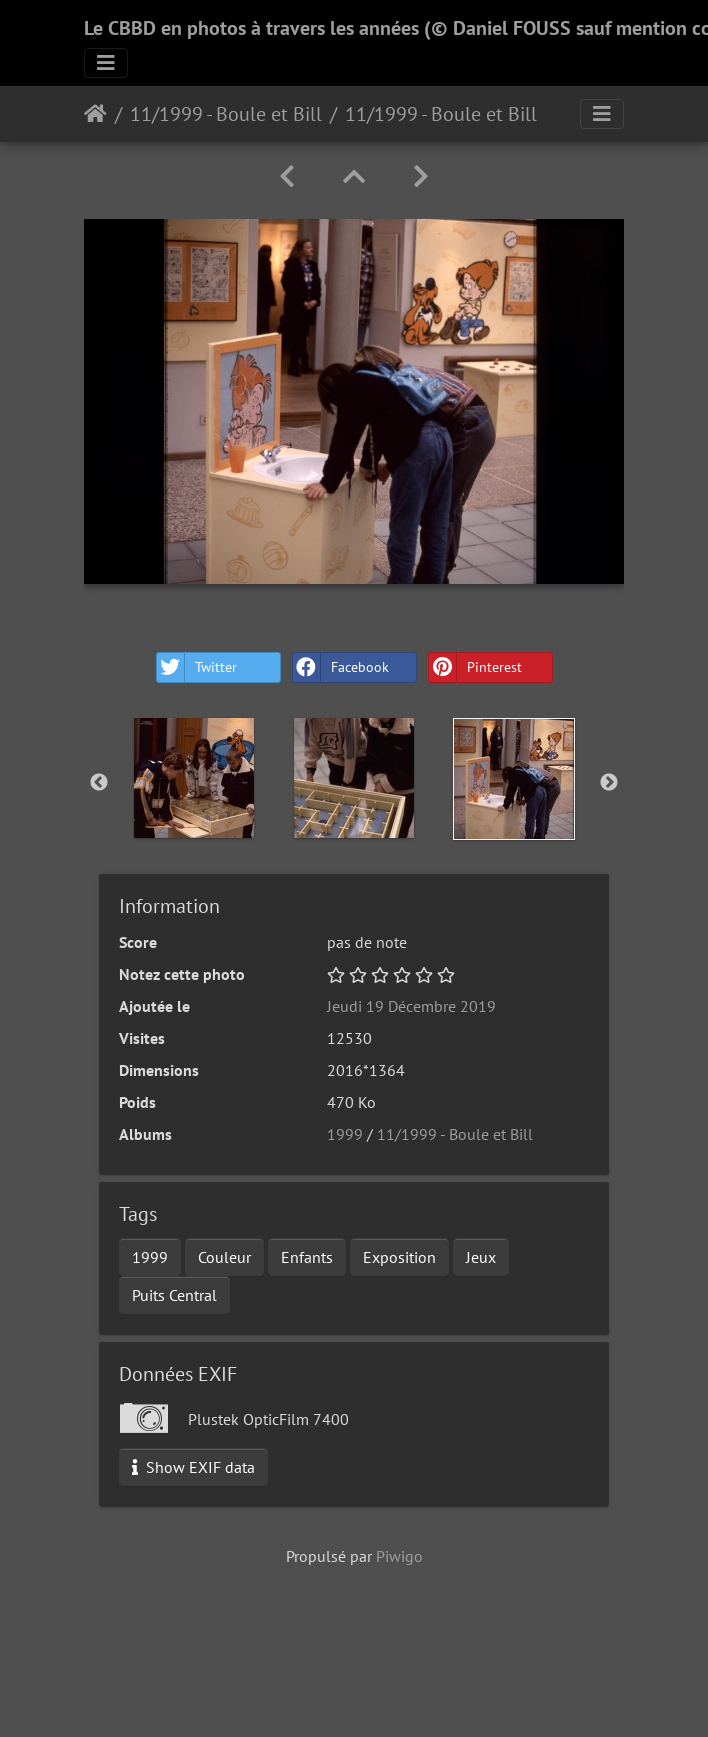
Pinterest (475, 667)
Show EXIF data (193, 1467)
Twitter (197, 667)
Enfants (307, 1257)
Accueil (95, 114)
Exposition (399, 1257)
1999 (345, 1134)
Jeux (481, 1257)
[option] (194, 778)
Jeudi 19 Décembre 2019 (411, 1006)
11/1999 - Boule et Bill (226, 114)
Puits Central (174, 1295)
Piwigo (399, 1556)
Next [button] (609, 783)
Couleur (224, 1257)
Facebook (341, 667)
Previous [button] (99, 783)
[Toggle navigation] (106, 63)
